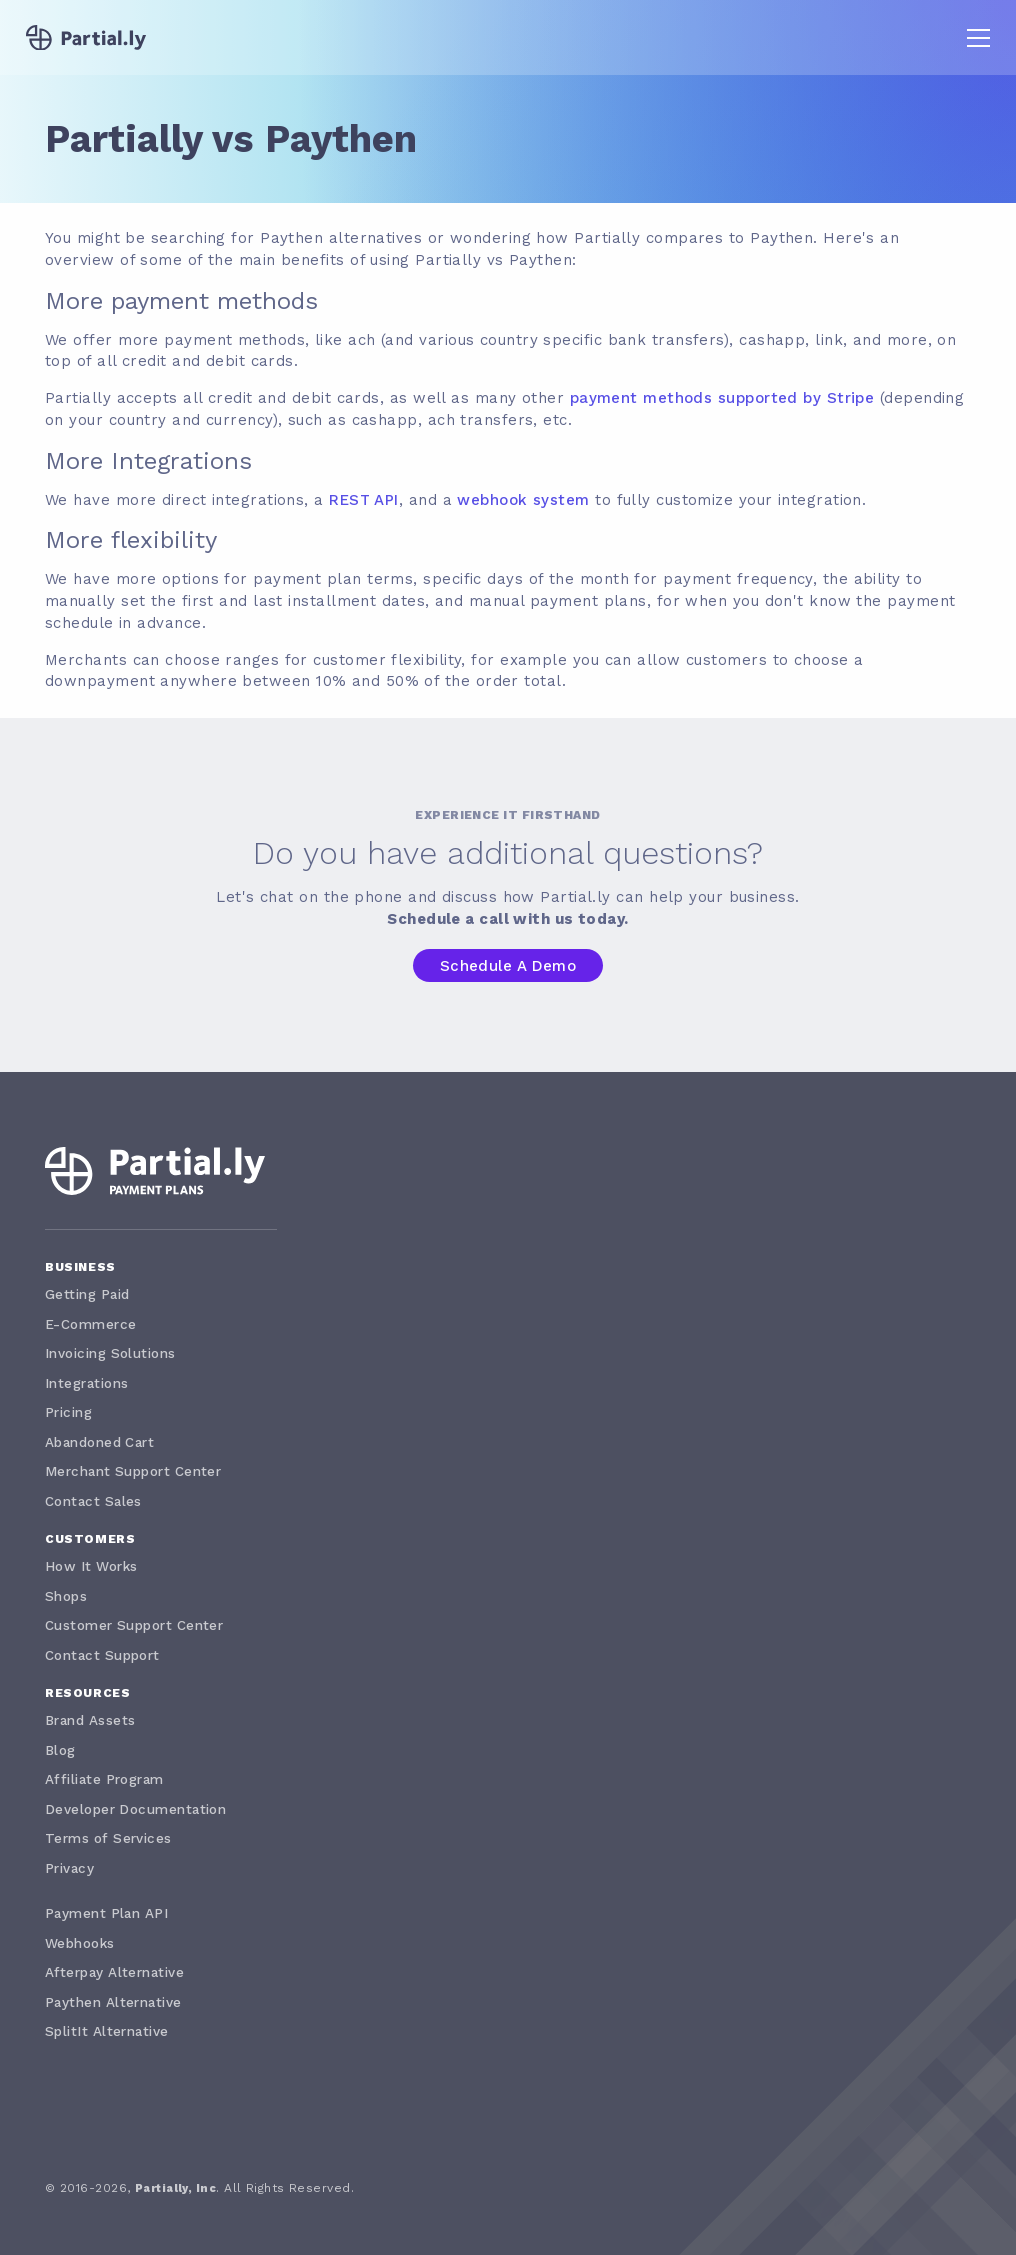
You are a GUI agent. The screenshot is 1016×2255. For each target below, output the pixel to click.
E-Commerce (91, 1324)
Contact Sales (93, 1501)
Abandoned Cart (99, 1442)
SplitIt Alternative (107, 2031)
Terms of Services (108, 1838)
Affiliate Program (104, 1779)
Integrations (86, 1383)
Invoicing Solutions (110, 1353)
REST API (364, 500)
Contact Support (102, 1655)
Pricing (68, 1412)
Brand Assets (90, 1720)
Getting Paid (87, 1294)
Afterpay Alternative (114, 1972)
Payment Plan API (106, 1913)
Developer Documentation (135, 1809)
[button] (978, 37)
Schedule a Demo (508, 966)
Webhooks (80, 1943)
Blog (60, 1750)
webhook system (523, 500)
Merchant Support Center (133, 1471)
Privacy (69, 1868)
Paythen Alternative (113, 2002)
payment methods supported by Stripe (722, 398)
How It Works (91, 1566)
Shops (66, 1596)
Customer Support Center (134, 1625)
